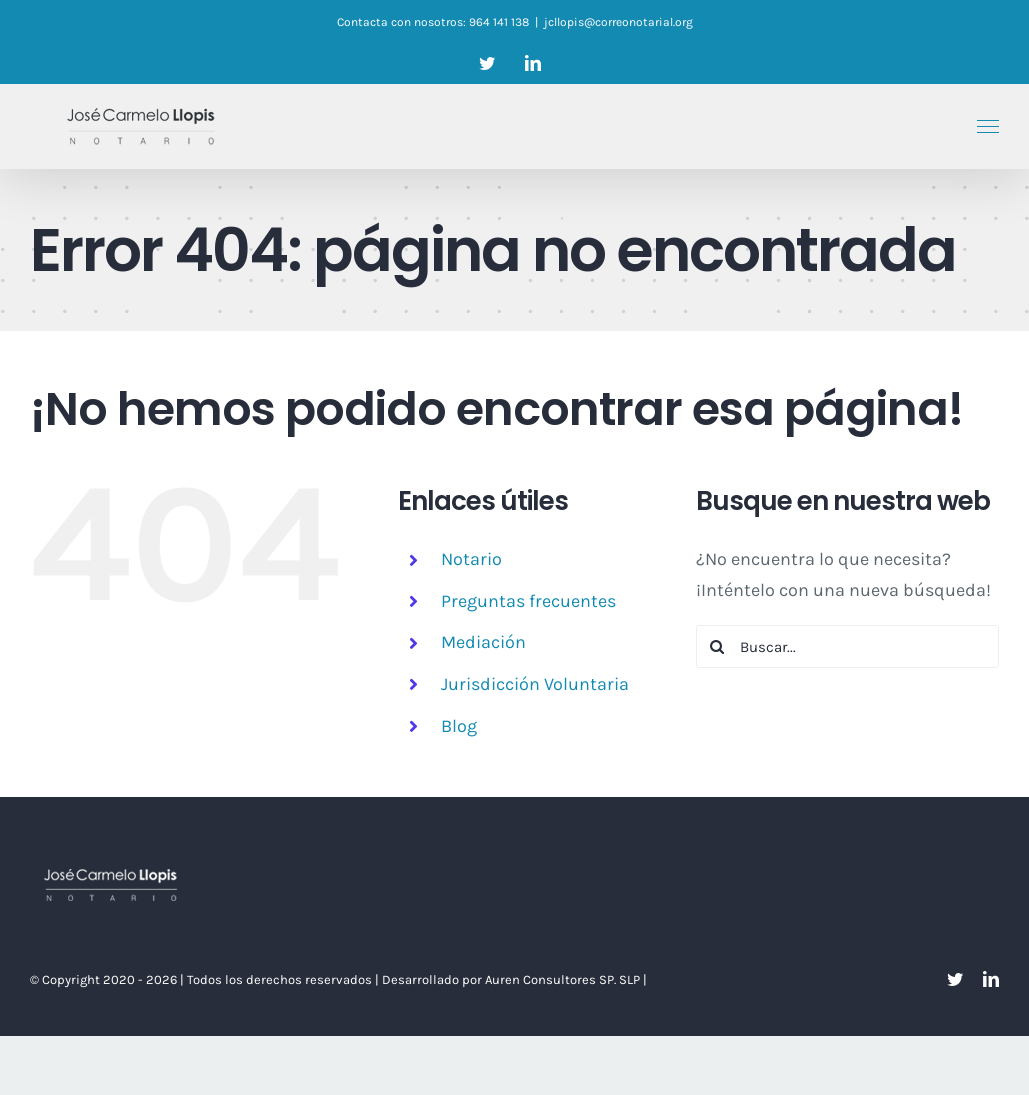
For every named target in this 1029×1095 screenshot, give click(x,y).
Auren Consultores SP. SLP (564, 979)
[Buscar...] (847, 646)
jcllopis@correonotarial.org (618, 22)
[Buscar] (717, 646)
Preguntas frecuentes (528, 601)
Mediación (483, 642)
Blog (459, 726)
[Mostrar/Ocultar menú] (988, 127)
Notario (471, 559)
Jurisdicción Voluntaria (535, 684)
